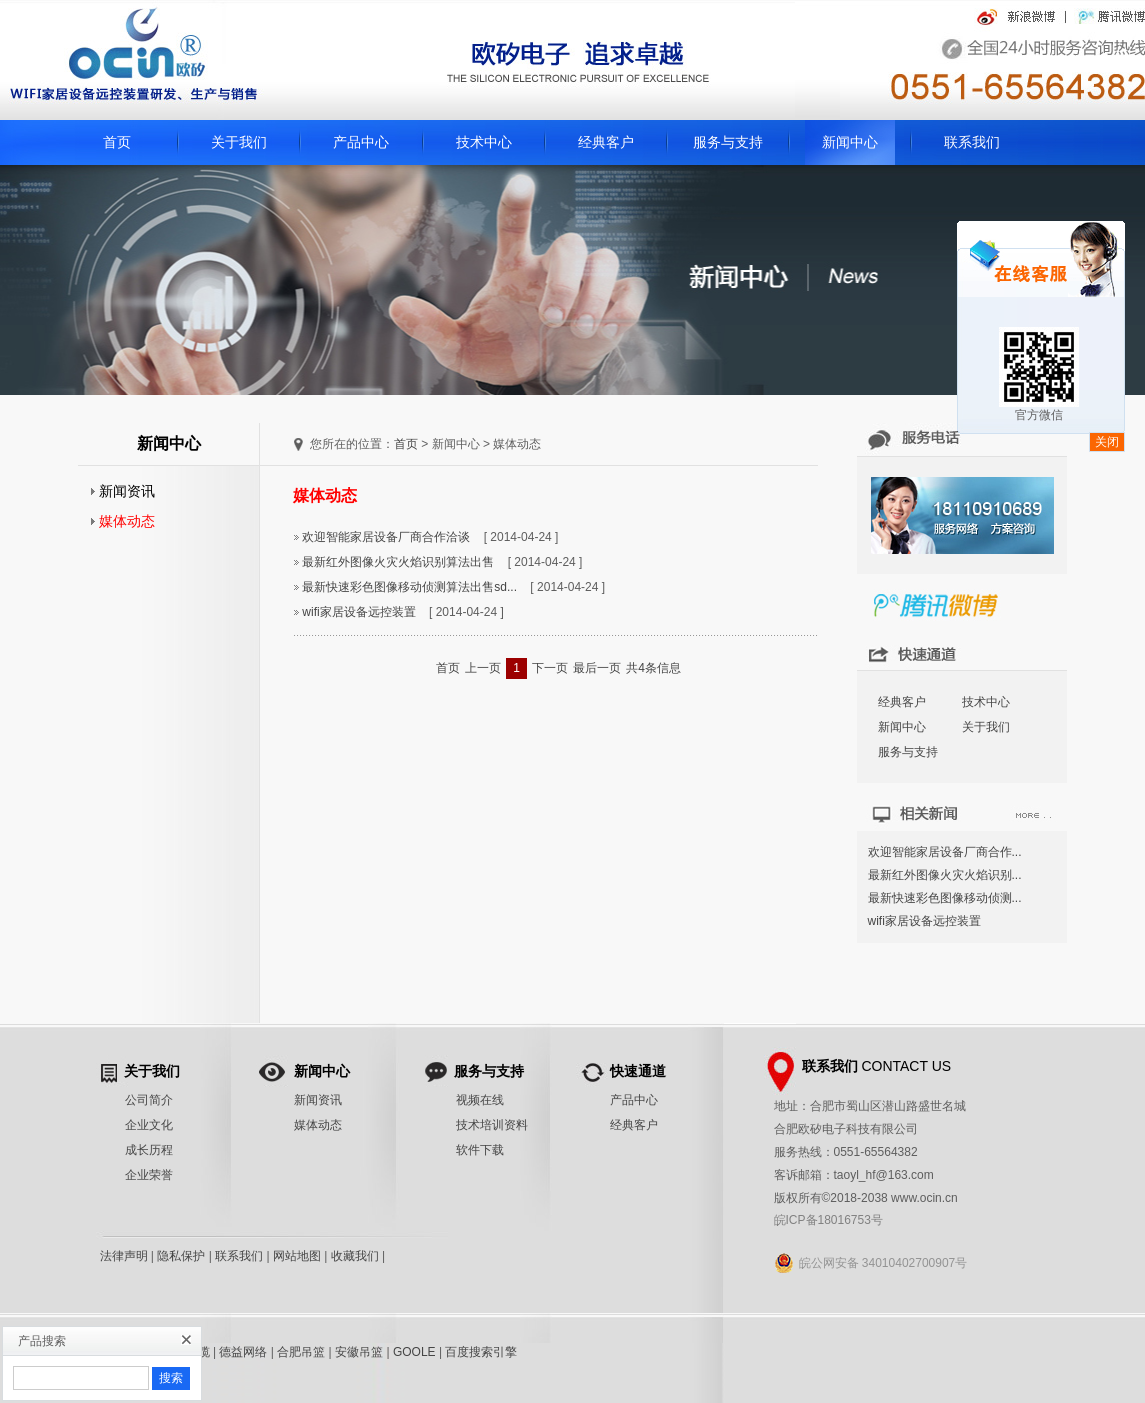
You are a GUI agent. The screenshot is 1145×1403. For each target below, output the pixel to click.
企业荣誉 (149, 1175)
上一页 (483, 668)
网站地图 (297, 1256)
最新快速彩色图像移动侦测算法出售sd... (409, 587)
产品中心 (361, 142)
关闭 (1107, 442)
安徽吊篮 (359, 1352)
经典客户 (606, 142)
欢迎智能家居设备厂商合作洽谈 (386, 537)
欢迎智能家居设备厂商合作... (945, 852)
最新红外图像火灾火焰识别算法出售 (398, 562)
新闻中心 (850, 142)
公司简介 (149, 1100)
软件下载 (480, 1150)
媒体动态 (123, 521)
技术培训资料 (492, 1125)
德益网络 (243, 1352)
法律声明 (124, 1256)
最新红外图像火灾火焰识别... (945, 875)
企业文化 (149, 1125)
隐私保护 (181, 1256)
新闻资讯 (123, 491)
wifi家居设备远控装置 (358, 612)
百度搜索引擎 (481, 1352)
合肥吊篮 (301, 1352)
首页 (117, 142)
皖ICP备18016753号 (828, 1220)
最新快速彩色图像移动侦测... (945, 898)
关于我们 (239, 142)
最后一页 (597, 668)
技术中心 (484, 142)
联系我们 (972, 142)
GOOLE (414, 1352)
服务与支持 (728, 142)
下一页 (550, 668)
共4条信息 (653, 668)
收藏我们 (355, 1256)
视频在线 (480, 1100)
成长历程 (149, 1150)
